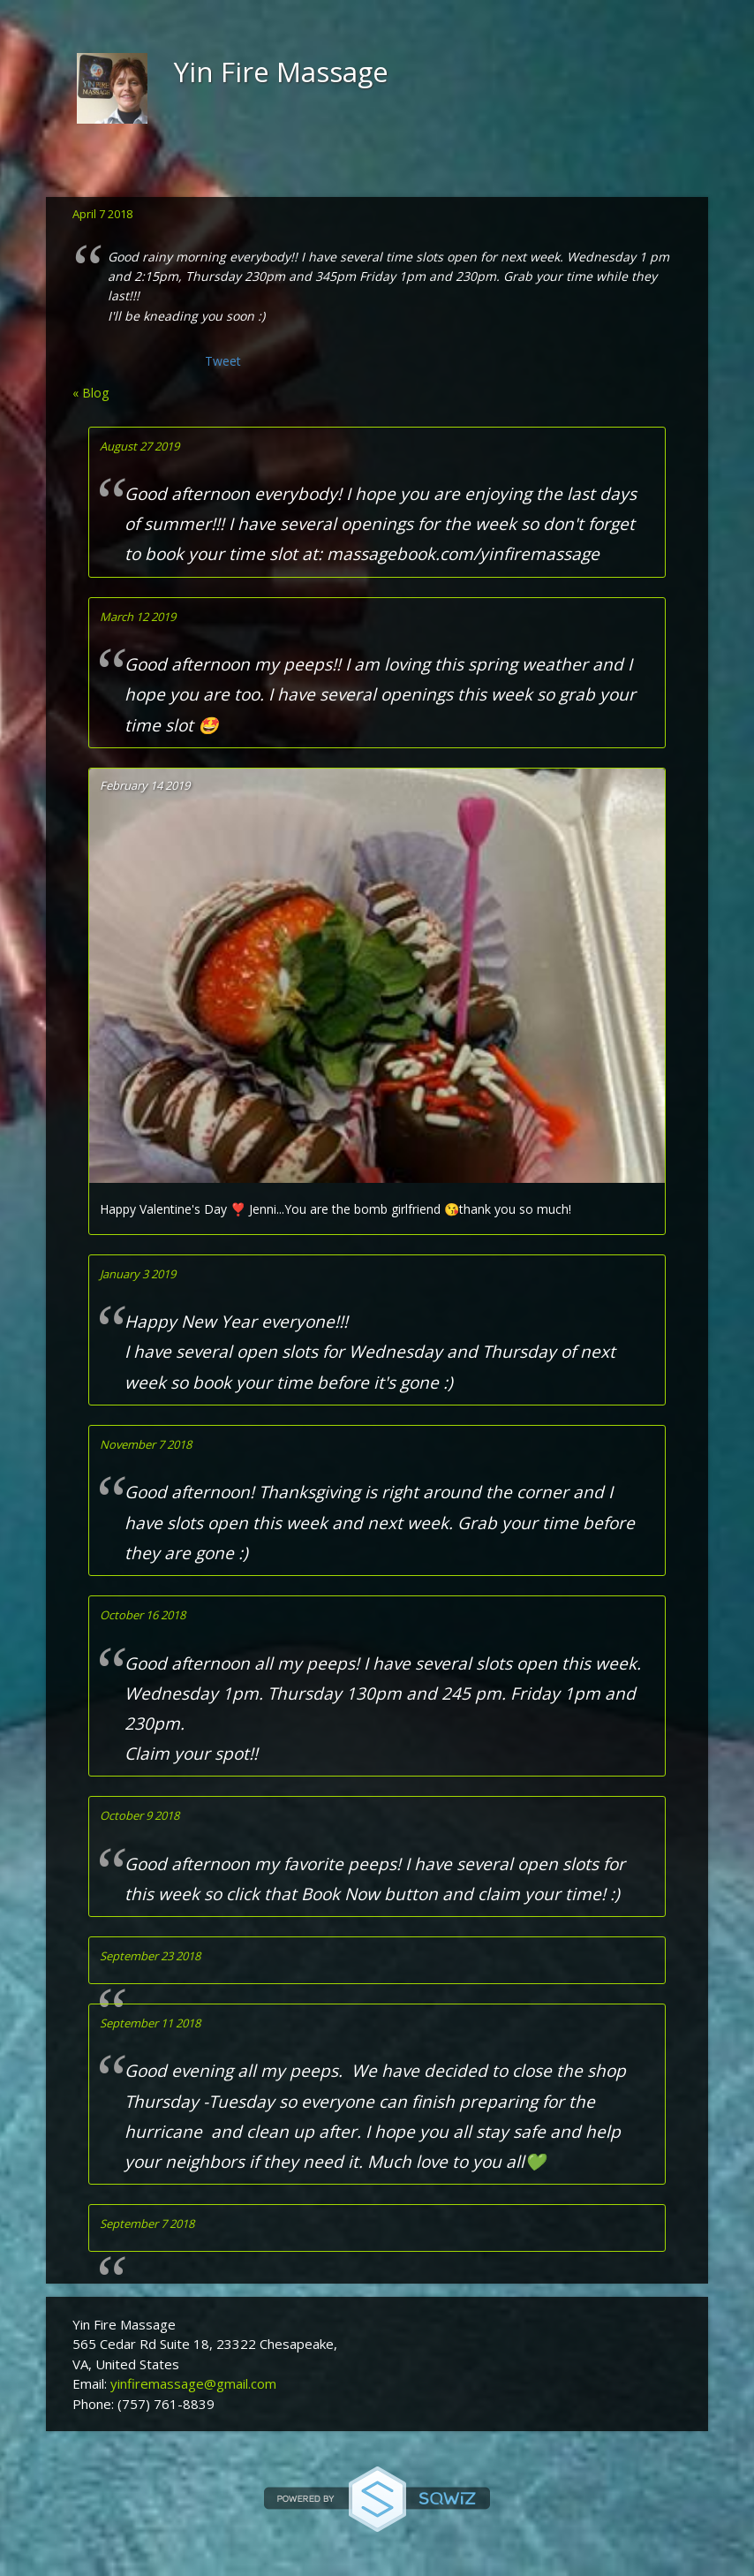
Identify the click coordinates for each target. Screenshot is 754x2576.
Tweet (223, 360)
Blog (393, 166)
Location (241, 166)
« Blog (90, 392)
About (162, 166)
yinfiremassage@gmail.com (193, 2383)
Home (97, 166)
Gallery (325, 166)
